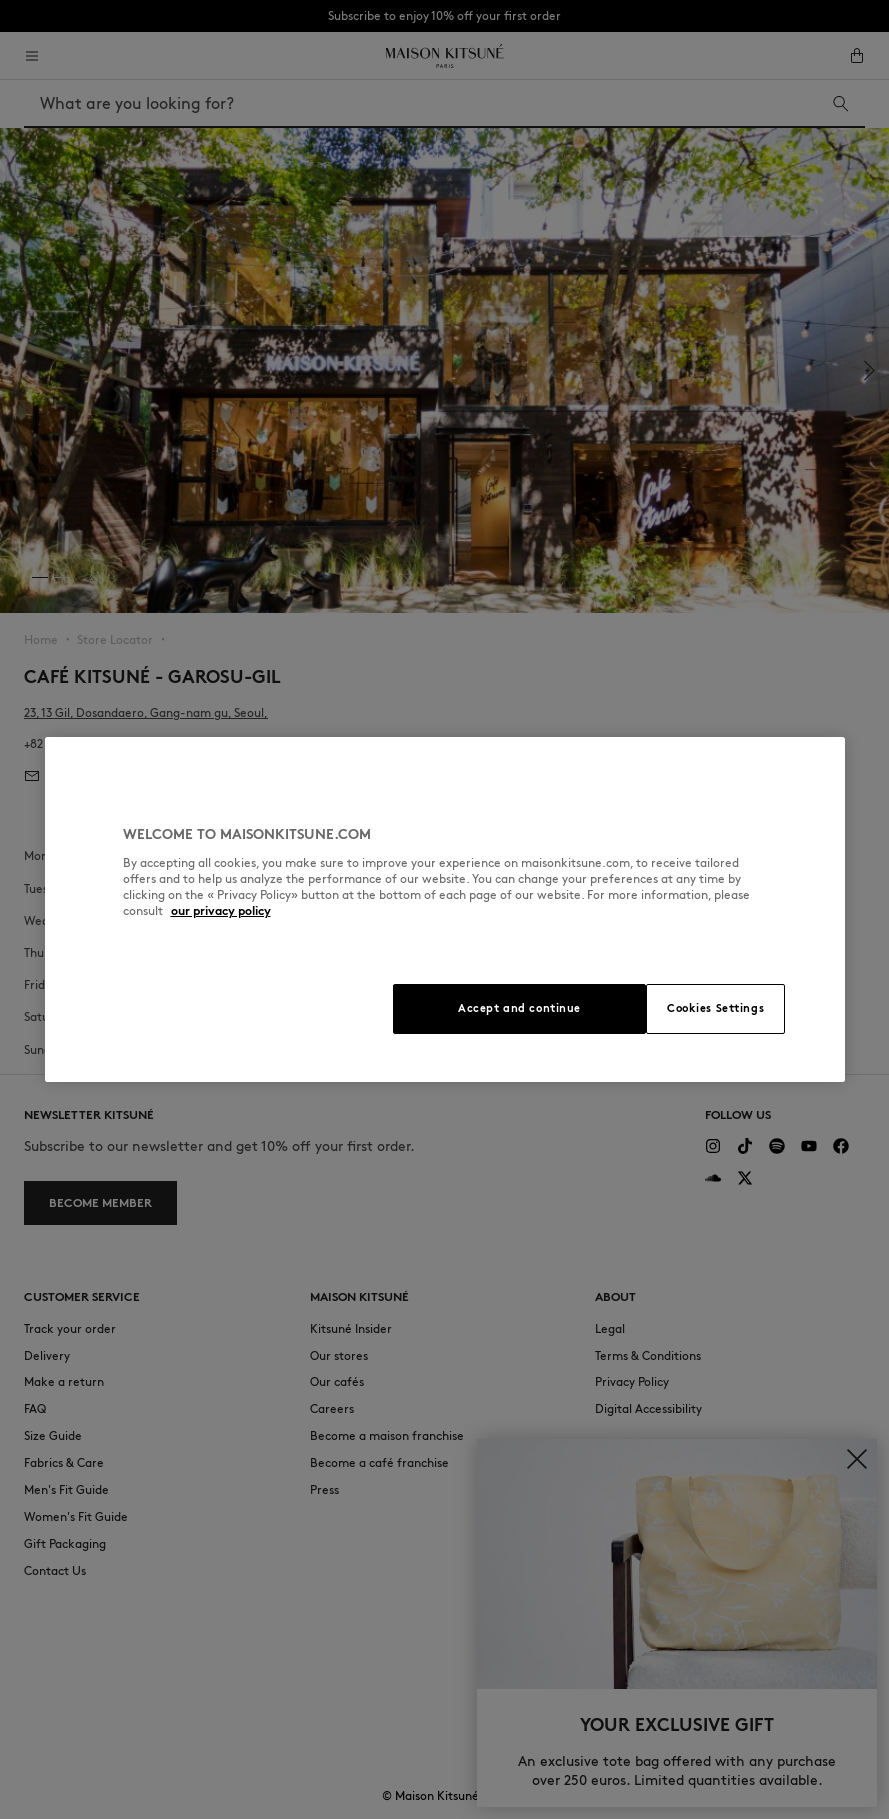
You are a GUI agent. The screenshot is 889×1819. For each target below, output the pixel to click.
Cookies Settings (715, 1008)
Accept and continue (519, 1008)
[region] (445, 909)
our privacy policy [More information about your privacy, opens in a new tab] (221, 910)
